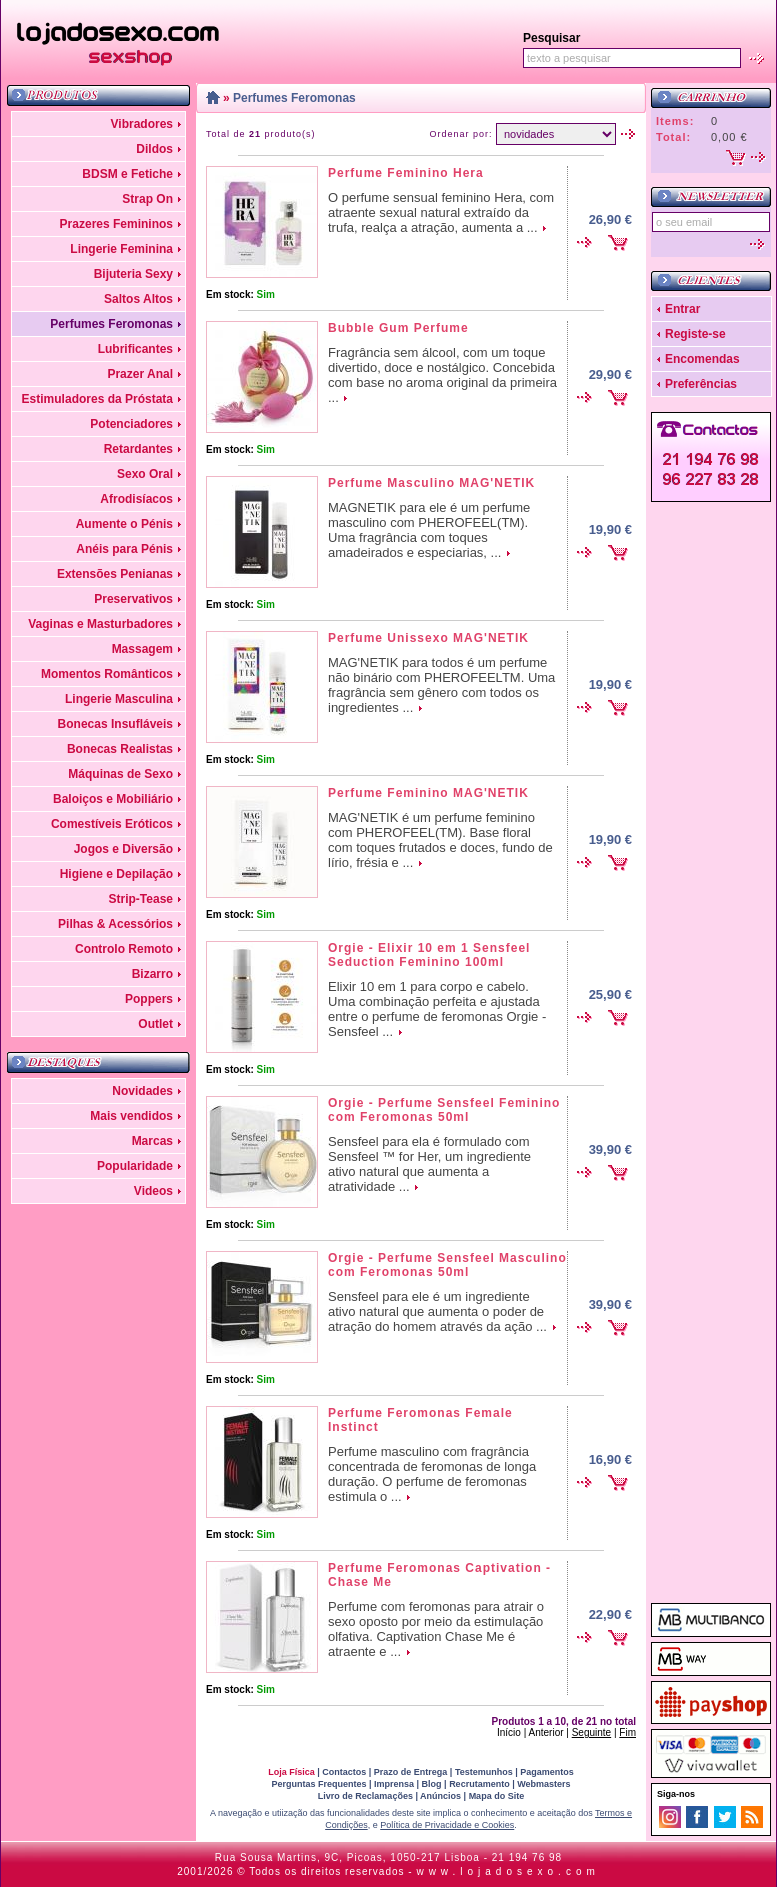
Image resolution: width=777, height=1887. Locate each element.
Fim (627, 1732)
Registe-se (695, 334)
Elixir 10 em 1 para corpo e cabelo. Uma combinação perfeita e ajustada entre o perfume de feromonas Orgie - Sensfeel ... (437, 1009)
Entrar (682, 309)
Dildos (154, 149)
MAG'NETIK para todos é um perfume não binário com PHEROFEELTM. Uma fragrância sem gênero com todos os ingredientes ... (441, 685)
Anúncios (440, 1796)
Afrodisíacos (136, 499)
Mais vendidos (131, 1116)
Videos (153, 1191)
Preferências (701, 384)
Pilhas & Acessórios (115, 924)
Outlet (155, 1024)
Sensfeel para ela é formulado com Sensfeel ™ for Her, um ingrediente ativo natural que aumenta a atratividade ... (429, 1164)
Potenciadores (131, 424)
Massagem (142, 649)
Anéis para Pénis (124, 549)
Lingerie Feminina (121, 249)
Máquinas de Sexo (120, 774)
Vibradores (142, 124)
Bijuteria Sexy (133, 274)
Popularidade (135, 1166)
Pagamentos (547, 1772)
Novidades (142, 1091)
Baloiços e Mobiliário (113, 799)
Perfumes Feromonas (111, 324)
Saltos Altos (138, 299)
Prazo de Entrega (411, 1772)
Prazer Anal (140, 374)
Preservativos (133, 599)
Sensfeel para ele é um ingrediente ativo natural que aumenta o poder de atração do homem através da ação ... (437, 1311)
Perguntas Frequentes (318, 1784)
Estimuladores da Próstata (97, 399)
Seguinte (591, 1732)
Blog (432, 1784)
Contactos (344, 1772)
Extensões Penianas (115, 574)
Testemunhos (484, 1772)
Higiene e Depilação (116, 874)
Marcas (152, 1141)
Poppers (149, 999)
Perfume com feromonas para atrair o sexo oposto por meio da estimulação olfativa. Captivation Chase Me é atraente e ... (436, 1629)
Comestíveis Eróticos (112, 824)
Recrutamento (479, 1784)
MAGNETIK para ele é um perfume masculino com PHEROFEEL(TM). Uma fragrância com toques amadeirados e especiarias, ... (429, 530)
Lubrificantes (135, 349)
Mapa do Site (497, 1796)
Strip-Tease (141, 899)
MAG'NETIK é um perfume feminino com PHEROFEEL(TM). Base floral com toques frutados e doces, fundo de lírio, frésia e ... (440, 840)
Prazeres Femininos (116, 224)
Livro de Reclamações (365, 1796)
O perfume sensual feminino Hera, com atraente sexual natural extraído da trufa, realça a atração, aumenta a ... (441, 212)
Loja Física (291, 1772)
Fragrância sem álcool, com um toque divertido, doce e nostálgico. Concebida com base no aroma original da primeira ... (442, 375)
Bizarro (152, 974)
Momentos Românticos (107, 674)
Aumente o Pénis (124, 524)
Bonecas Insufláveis (115, 724)
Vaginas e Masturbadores (100, 624)
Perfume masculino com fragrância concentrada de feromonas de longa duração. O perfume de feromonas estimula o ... (432, 1474)
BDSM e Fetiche (127, 174)
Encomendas (702, 359)
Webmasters (543, 1784)
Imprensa (394, 1784)
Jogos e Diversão (123, 849)
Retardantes (138, 449)
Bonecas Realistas (120, 749)
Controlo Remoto (124, 949)
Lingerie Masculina (119, 699)
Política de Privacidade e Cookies (447, 1825)
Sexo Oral (145, 474)
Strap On (147, 199)
